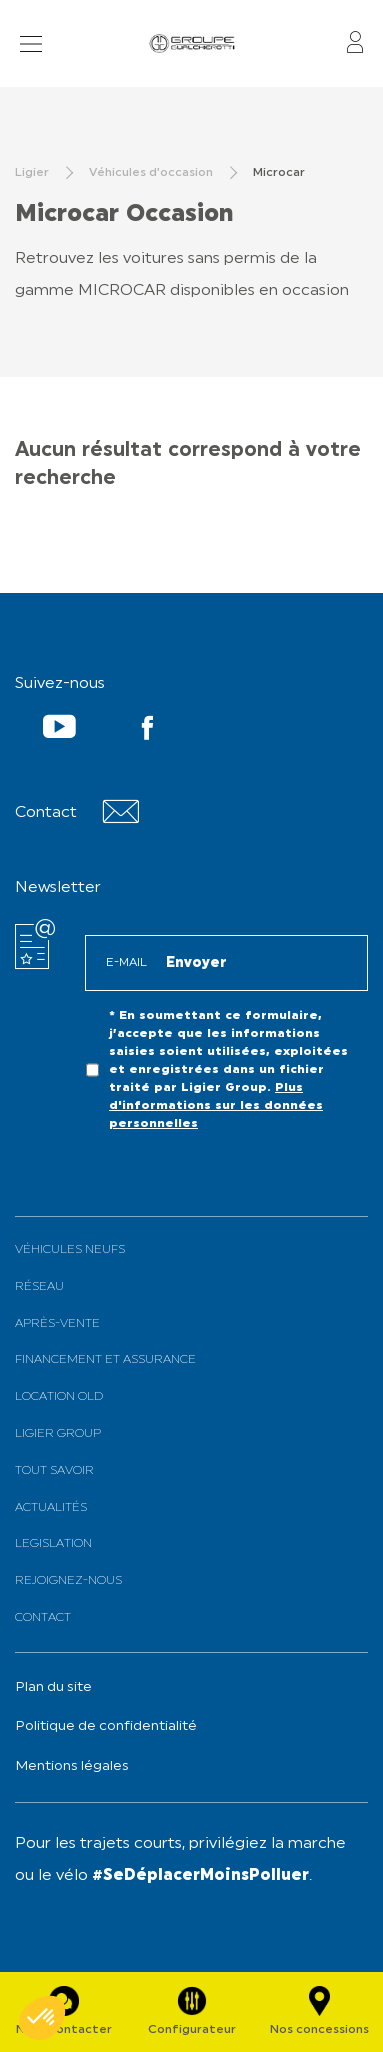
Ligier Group (58, 1434)
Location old (59, 1397)
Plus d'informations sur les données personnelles (216, 1106)
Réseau (39, 1287)
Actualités (51, 1508)
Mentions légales (72, 1766)
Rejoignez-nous (68, 1581)
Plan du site (53, 1687)
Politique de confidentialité (106, 1726)
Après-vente (57, 1324)
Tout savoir (54, 1471)
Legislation (53, 1544)
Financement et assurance (105, 1360)
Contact (43, 1618)
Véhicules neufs (70, 1250)
